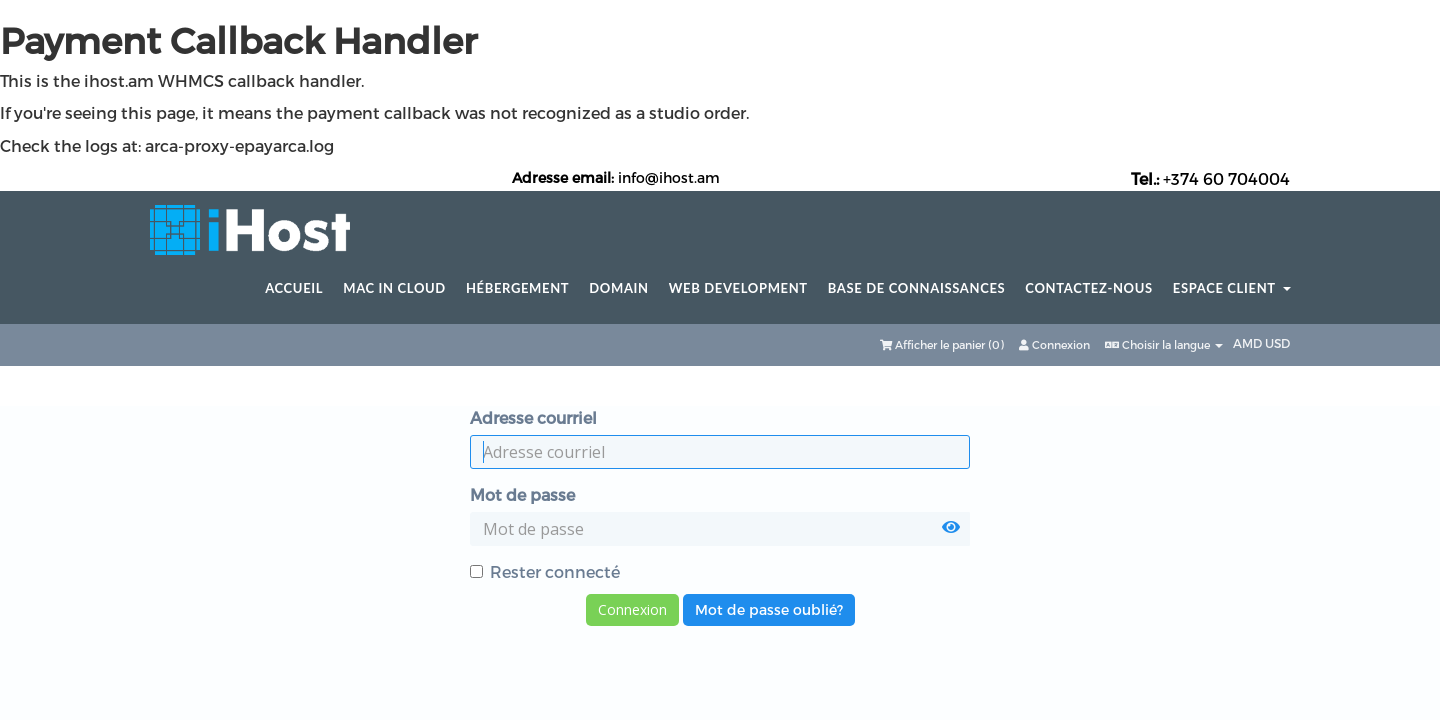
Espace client (1232, 288)
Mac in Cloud (394, 288)
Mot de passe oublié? (769, 609)
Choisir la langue (1164, 344)
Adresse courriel (533, 417)
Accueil (294, 288)
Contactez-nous (1089, 288)
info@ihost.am (669, 177)
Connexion (1054, 344)
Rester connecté (545, 571)
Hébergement (517, 288)
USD (1277, 343)
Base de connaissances (917, 288)
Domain (618, 288)
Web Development (738, 288)
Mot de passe (522, 494)
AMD (1249, 343)
